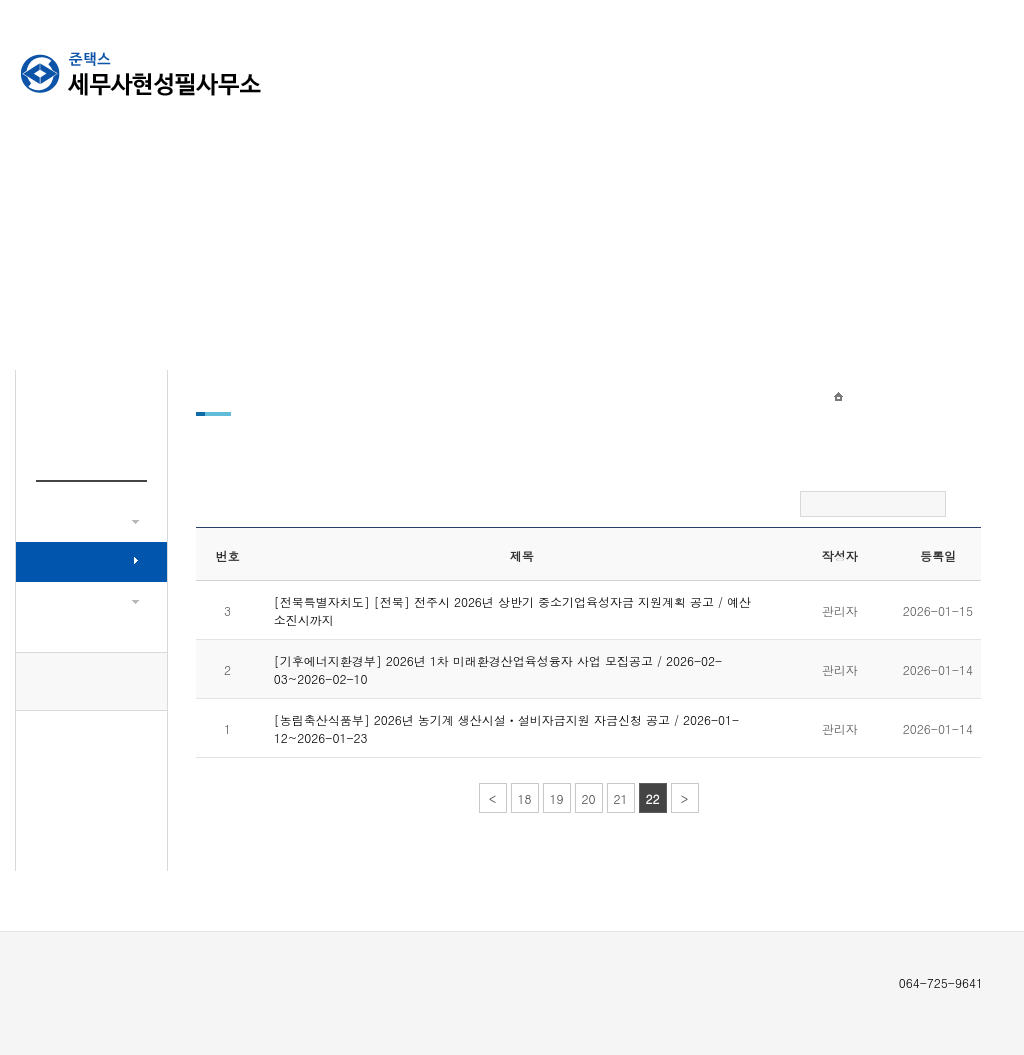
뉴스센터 (659, 70)
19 (557, 798)
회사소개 (554, 70)
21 (621, 798)
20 (589, 798)
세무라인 (974, 70)
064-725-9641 (92, 681)
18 (525, 798)
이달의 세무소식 (85, 601)
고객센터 (764, 70)
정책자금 (65, 561)
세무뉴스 (65, 521)
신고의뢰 (869, 70)
